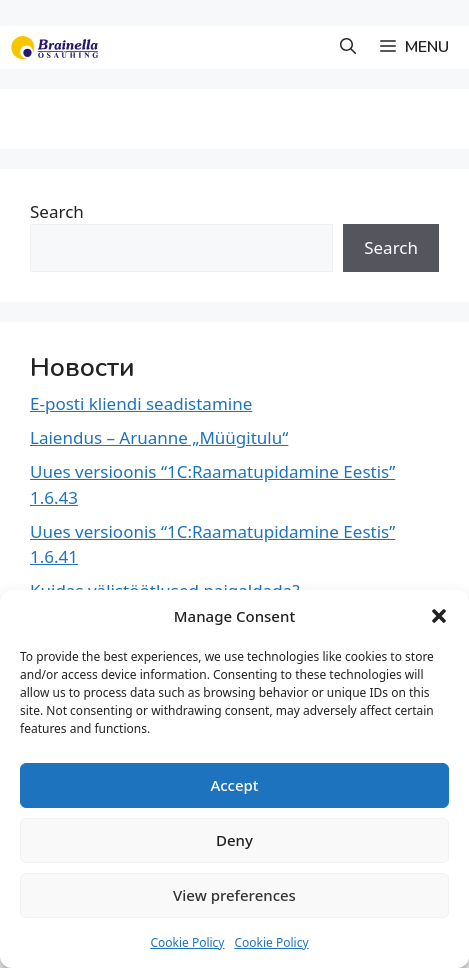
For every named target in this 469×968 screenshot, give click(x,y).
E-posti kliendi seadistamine (141, 403)
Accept (234, 785)
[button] (439, 616)
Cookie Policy (187, 942)
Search (57, 211)
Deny (234, 840)
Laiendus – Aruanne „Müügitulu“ (159, 437)
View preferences (234, 895)
